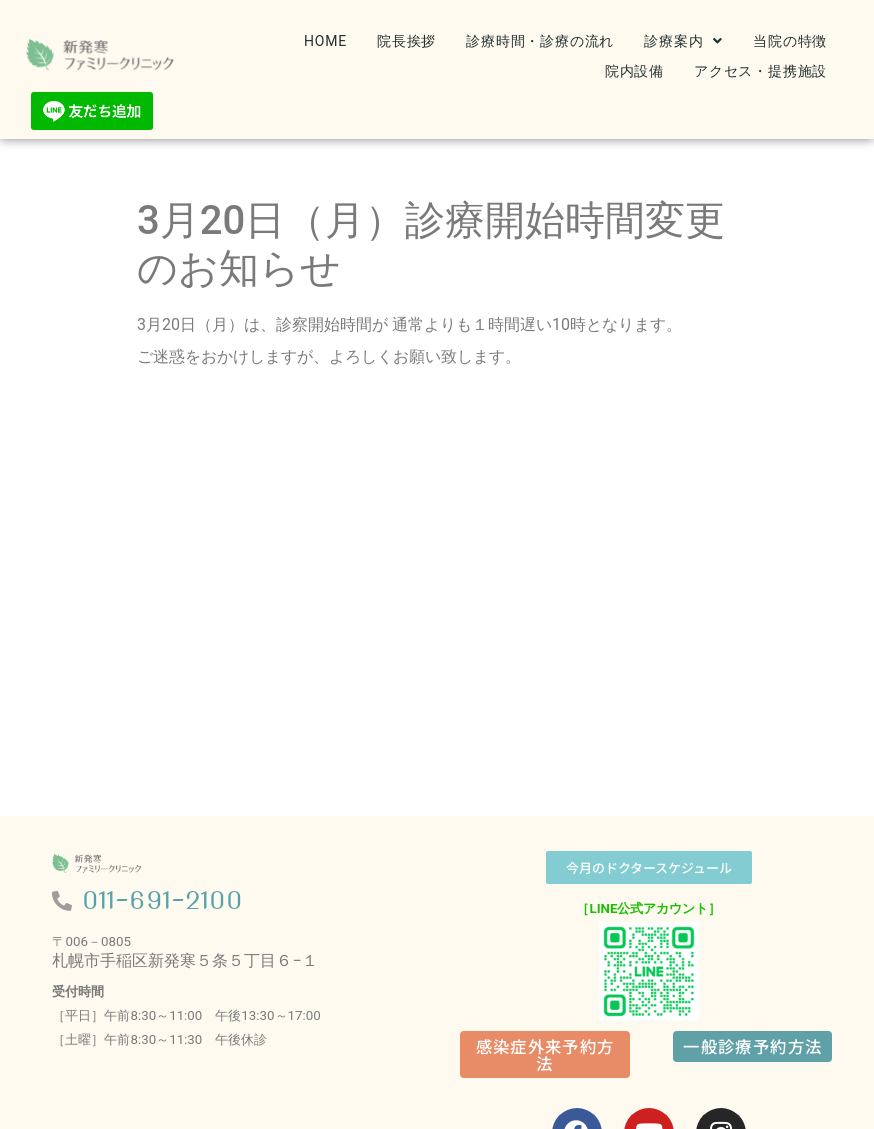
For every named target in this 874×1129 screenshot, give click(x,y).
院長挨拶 (406, 41)
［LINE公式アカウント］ (648, 908)
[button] (683, 41)
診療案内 (683, 41)
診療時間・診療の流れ (540, 41)
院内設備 (634, 71)
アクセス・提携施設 (760, 71)
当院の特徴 (790, 41)
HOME (325, 41)
